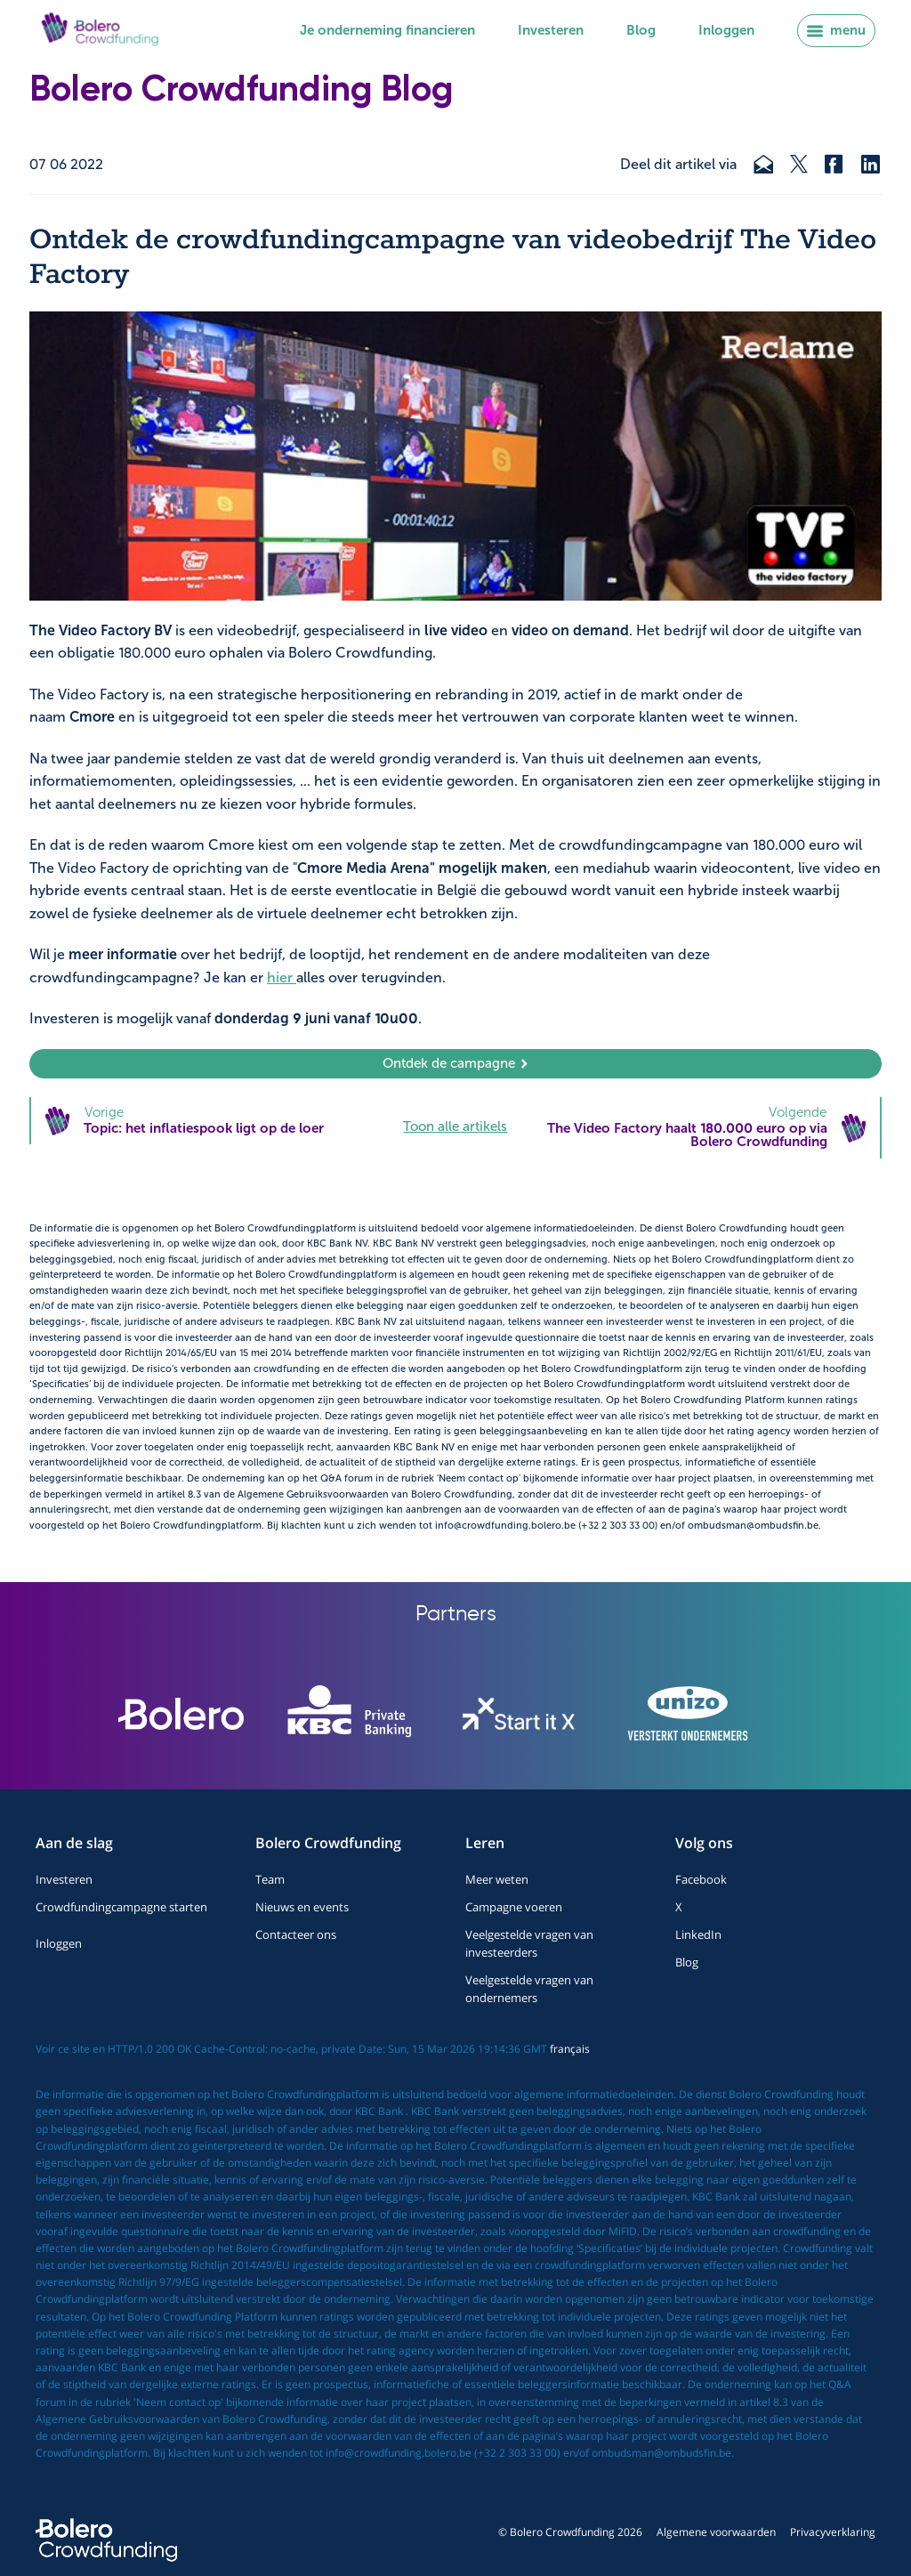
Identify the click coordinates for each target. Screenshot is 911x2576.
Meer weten (496, 1879)
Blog (641, 30)
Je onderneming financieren (387, 30)
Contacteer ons (295, 1934)
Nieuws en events (302, 1907)
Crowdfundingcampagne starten (121, 1907)
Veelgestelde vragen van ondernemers (529, 1989)
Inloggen (726, 30)
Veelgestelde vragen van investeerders (529, 1943)
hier (281, 977)
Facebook (701, 1879)
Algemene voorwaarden (716, 2532)
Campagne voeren (513, 1907)
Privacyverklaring (832, 2532)
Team (270, 1879)
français (570, 2048)
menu (836, 30)
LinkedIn (698, 1934)
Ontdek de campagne (456, 1063)
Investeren (551, 30)
